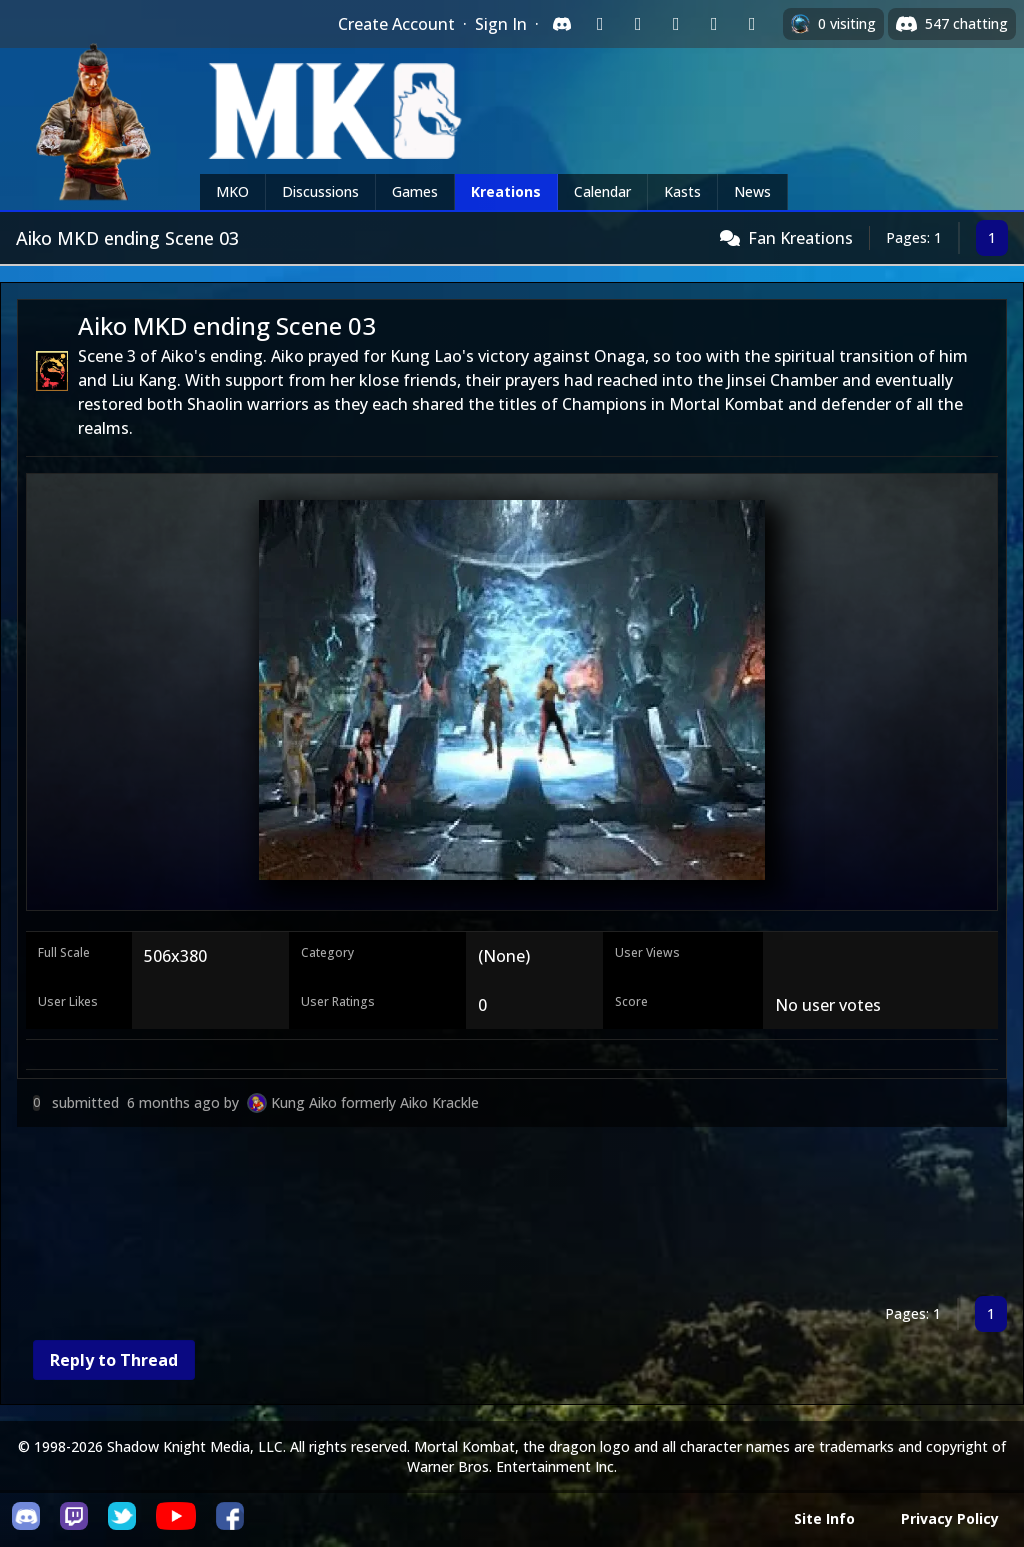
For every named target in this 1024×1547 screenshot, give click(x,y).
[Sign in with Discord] (562, 24)
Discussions (320, 191)
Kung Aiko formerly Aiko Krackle (375, 1102)
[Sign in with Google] (638, 24)
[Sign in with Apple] (714, 24)
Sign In (501, 24)
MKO (232, 191)
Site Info (824, 1518)
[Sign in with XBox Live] (752, 24)
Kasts (682, 191)
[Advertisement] (512, 1215)
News (752, 191)
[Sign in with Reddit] (676, 24)
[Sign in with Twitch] (600, 24)
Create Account (396, 24)
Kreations (506, 191)
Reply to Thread (114, 1360)
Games (415, 191)
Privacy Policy (950, 1518)
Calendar (602, 191)
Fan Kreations (800, 238)
